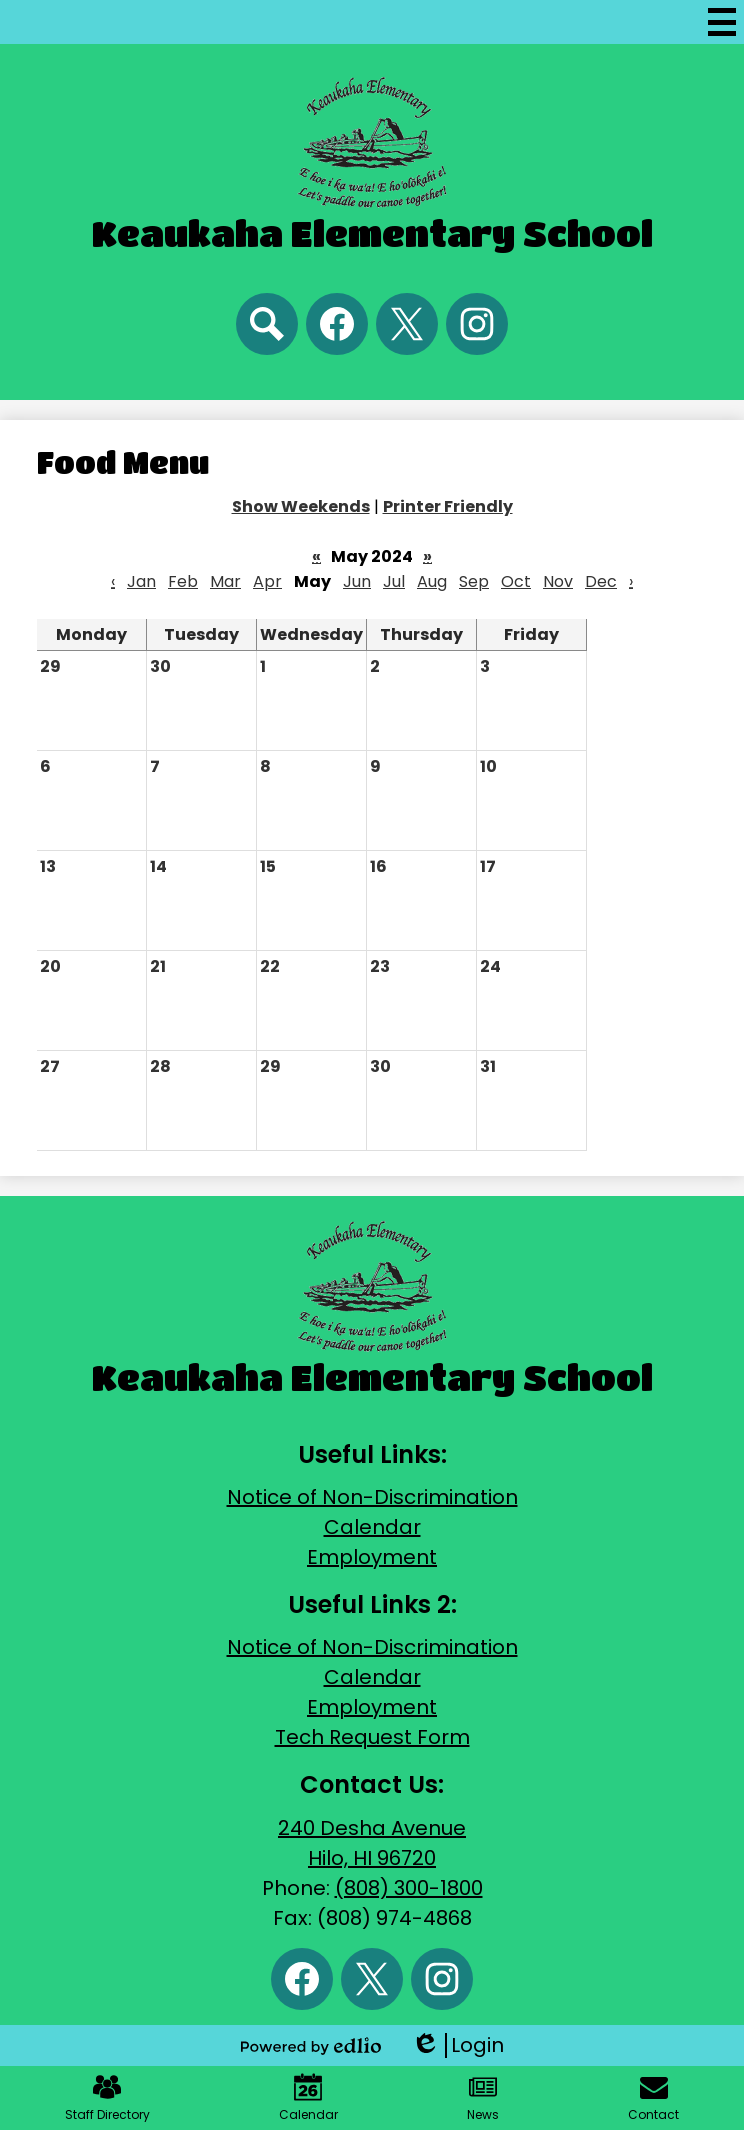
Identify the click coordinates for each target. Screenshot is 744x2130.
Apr (267, 581)
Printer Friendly (448, 506)
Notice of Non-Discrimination (372, 1497)
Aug (432, 581)
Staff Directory (107, 2098)
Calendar (372, 1527)
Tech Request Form (372, 1737)
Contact (653, 2098)
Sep (474, 581)
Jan (141, 581)
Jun (357, 581)
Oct (516, 581)
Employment (372, 1557)
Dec (601, 581)
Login (457, 2045)
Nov (558, 581)
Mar (225, 581)
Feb (183, 581)
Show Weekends (301, 506)
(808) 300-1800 (409, 1888)
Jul (394, 581)
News (483, 2098)
